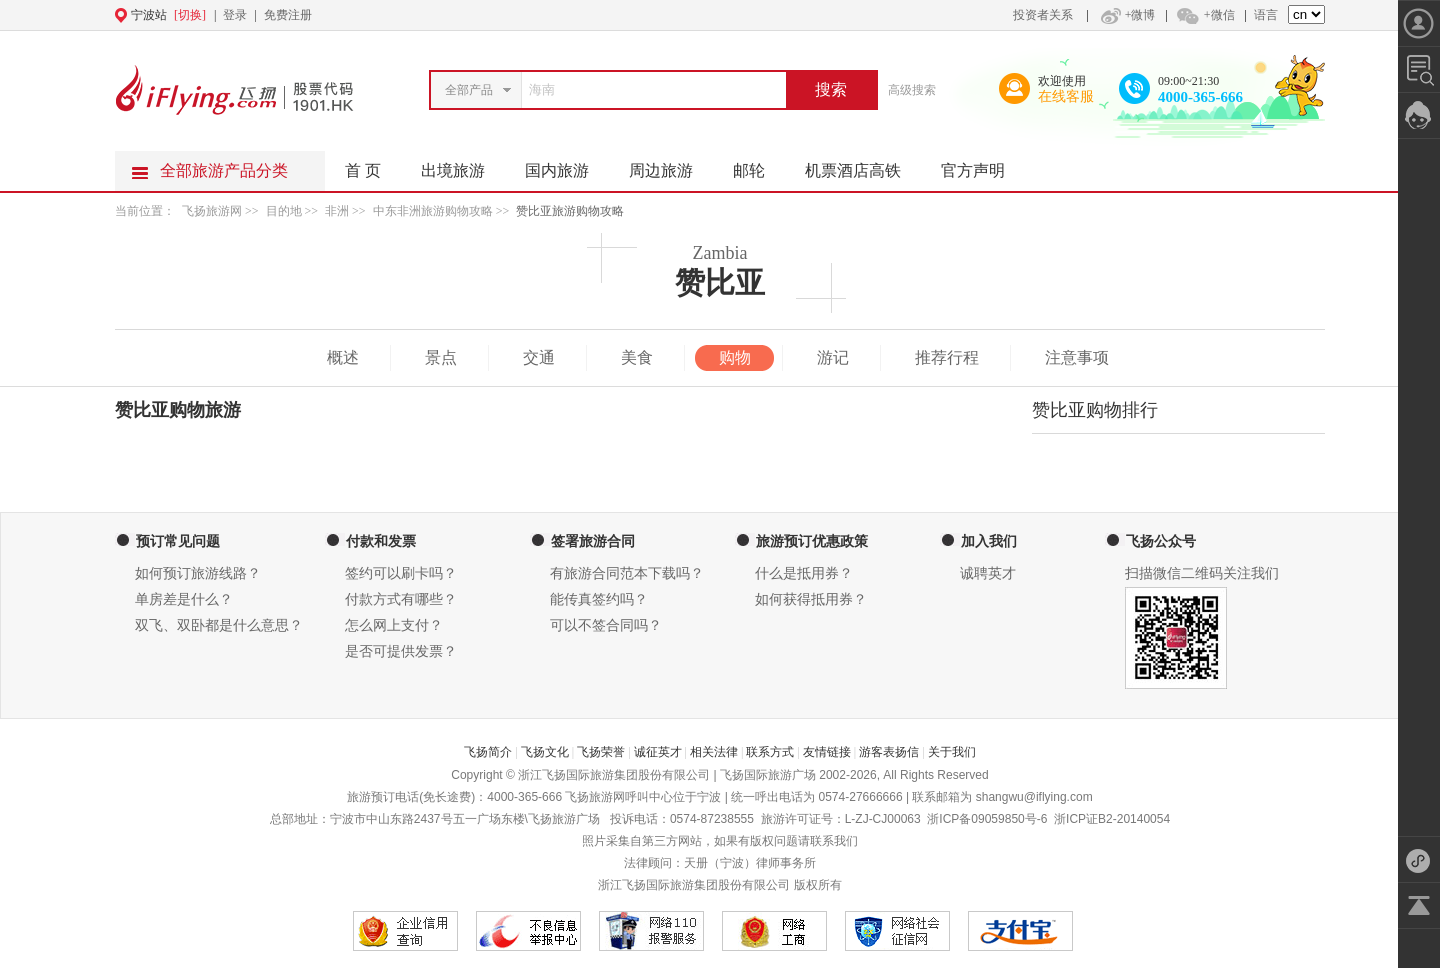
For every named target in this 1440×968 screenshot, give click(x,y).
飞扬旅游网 (212, 211)
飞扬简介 (488, 752)
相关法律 (714, 752)
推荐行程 (947, 357)
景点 (441, 357)
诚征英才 (658, 752)
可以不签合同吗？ (606, 625)
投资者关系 (1043, 15)
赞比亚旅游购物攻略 (570, 211)
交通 (539, 357)
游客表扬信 (889, 752)
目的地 (285, 211)
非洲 (337, 211)
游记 (833, 357)
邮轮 (759, 165)
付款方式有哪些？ (401, 599)
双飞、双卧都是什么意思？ (219, 625)
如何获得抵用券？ (811, 599)
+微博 (1126, 15)
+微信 (1205, 15)
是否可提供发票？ (401, 651)
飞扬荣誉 (601, 752)
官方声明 (983, 165)
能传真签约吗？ (599, 599)
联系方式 (770, 752)
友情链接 (827, 752)
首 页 (363, 170)
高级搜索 (912, 90)
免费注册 (288, 15)
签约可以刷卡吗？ (401, 573)
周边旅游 (671, 165)
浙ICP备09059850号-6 (987, 819)
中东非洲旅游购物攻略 (433, 211)
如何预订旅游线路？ (198, 573)
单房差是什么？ (184, 599)
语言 (1266, 15)
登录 (235, 15)
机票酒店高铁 (863, 165)
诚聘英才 (988, 573)
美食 (637, 357)
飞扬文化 (545, 752)
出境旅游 (463, 165)
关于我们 (952, 752)
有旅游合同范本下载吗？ (627, 573)
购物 (735, 357)
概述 (343, 357)
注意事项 (1077, 357)
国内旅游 (567, 165)
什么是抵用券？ (804, 573)
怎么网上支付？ (394, 625)
